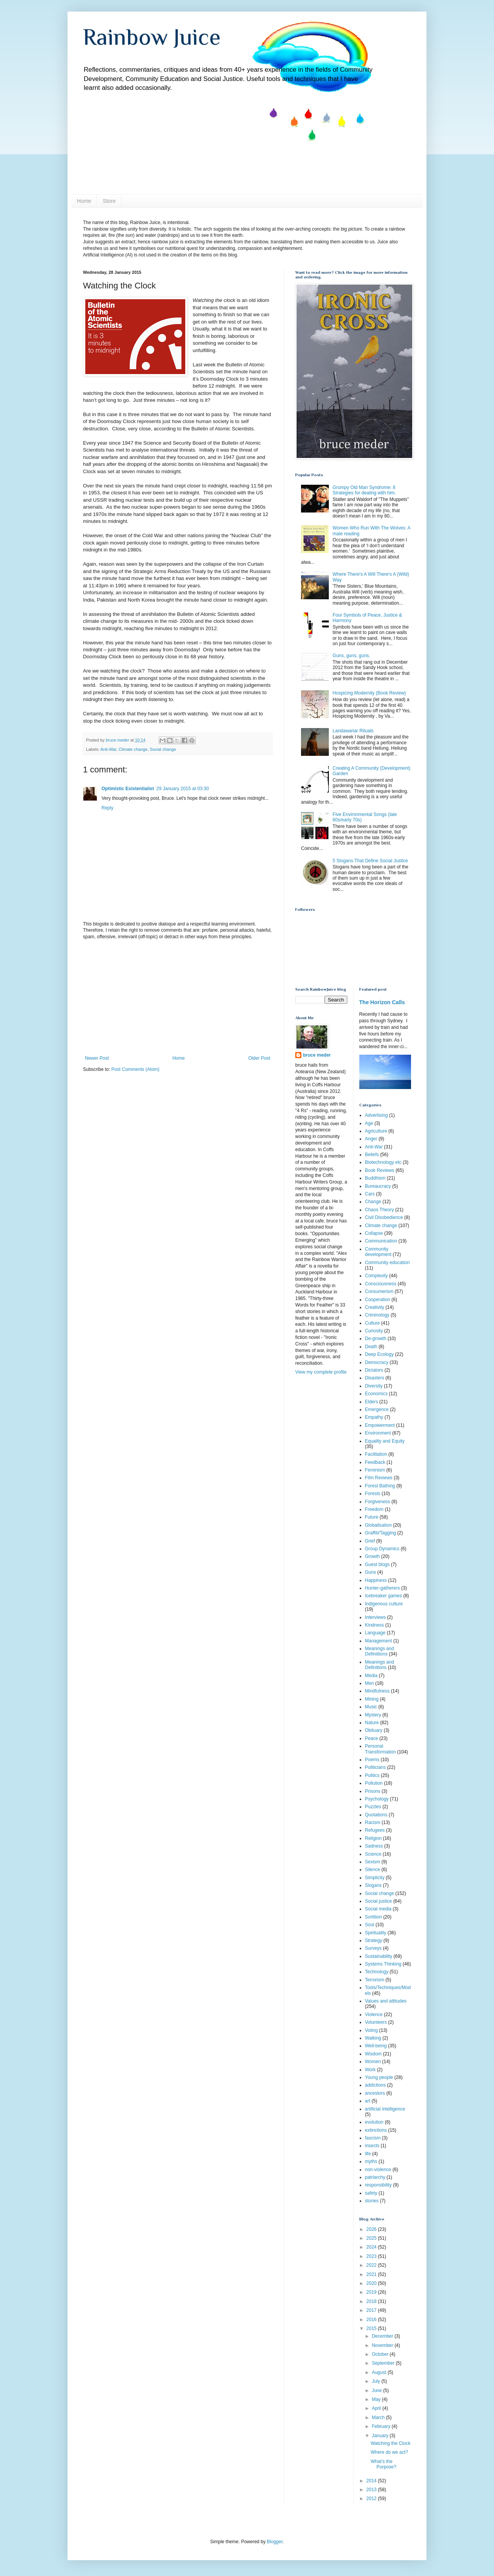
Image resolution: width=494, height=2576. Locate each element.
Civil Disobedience (384, 1217)
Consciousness (380, 1283)
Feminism (375, 1470)
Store (109, 201)
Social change (163, 749)
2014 (372, 2480)
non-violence (378, 2169)
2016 (372, 2319)
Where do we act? (389, 2452)
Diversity (374, 1386)
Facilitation (376, 1454)
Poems (372, 1759)
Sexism (372, 1862)
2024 (372, 2247)
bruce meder (317, 1055)
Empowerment (380, 1425)
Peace (371, 1738)
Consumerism (379, 1291)
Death (371, 1346)
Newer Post (97, 1058)
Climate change (132, 749)
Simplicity (375, 1877)
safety (371, 2193)
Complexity (376, 1275)
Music (371, 1706)
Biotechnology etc (383, 1162)
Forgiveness (377, 1501)
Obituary (373, 1730)
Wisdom (373, 2054)
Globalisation (378, 1525)
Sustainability (378, 1956)
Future (372, 1517)
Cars (370, 1194)
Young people (379, 2077)
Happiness (376, 1580)
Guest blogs (377, 1564)
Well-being (376, 2045)
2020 (372, 2283)
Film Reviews (378, 1477)
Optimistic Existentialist (128, 788)
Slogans (373, 1885)
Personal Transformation (380, 1748)
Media (371, 1675)
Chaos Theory (379, 1209)
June (377, 2390)
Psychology (377, 1799)
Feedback (375, 1462)
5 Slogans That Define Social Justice (370, 860)
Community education (387, 1262)
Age (369, 1123)
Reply (107, 808)
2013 (372, 2489)
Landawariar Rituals (353, 730)
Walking (373, 2038)
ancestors (375, 2093)
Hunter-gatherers (382, 1588)
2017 (372, 2310)
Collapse (374, 1233)
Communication (381, 1241)
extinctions (376, 2130)
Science (373, 1854)
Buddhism (375, 1178)
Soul (369, 1924)
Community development (378, 1251)
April (377, 2408)
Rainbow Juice (152, 37)
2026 (372, 2229)
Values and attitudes (386, 2001)
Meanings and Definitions (379, 1664)
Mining (372, 1699)
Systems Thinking (383, 1964)
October (380, 2354)
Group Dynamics (382, 1548)
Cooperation (377, 1299)
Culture (372, 1323)
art (367, 2101)
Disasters (374, 1378)
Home (84, 201)
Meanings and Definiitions (379, 1651)
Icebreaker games (383, 1595)
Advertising (376, 1115)
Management (378, 1641)
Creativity (374, 1307)
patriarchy (375, 2177)
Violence (374, 2014)
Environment (378, 1433)
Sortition (373, 1917)
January (380, 2435)
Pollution (374, 1783)
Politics (372, 1775)
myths (371, 2161)
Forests (373, 1493)
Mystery (373, 1715)
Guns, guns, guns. (351, 655)
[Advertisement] (177, 997)
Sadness (374, 1846)
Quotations (376, 1814)
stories (372, 2200)
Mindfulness (377, 1691)
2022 (372, 2265)
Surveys (373, 1948)
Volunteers (376, 2022)
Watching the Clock (390, 2443)
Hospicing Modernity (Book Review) (369, 693)
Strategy (373, 1940)
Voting (371, 2030)
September (384, 2363)
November (383, 2345)
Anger (371, 1138)
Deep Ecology (379, 1354)
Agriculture (376, 1131)
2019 (372, 2292)
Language (375, 1632)
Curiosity (374, 1331)
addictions (375, 2085)
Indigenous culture (384, 1604)
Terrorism (374, 1980)
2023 (372, 2256)
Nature (372, 1722)
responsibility (378, 2185)
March (379, 2417)
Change (373, 1201)
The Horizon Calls (382, 1002)
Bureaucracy (378, 1186)
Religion (373, 1838)
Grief (370, 1541)
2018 (372, 2301)
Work (370, 2069)
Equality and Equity (385, 1441)
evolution (374, 2122)
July (376, 2381)
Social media (378, 1909)
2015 (372, 2328)
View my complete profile (321, 1372)
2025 (372, 2238)
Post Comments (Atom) (135, 1069)
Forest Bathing (380, 1486)
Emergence (377, 1409)
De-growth (375, 1338)
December (383, 2336)
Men (369, 1683)
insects (372, 2145)
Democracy (377, 1362)
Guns (370, 1572)
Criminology (377, 1315)
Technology (377, 1971)
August (379, 2372)
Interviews (375, 1617)
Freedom (374, 1509)
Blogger (275, 2541)
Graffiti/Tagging (380, 1533)
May (377, 2399)
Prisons (373, 1791)
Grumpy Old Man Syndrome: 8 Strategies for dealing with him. (364, 490)
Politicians (375, 1767)
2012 (372, 2498)
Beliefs (372, 1154)
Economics (376, 1393)
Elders (371, 1401)
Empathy (374, 1417)
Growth (372, 1556)
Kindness (374, 1625)
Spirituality (375, 1932)
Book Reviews (379, 1170)
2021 (372, 2274)
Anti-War (108, 749)
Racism (373, 1822)
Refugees (375, 1830)
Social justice (378, 1901)
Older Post (259, 1058)
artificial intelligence (385, 2109)
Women (373, 2061)
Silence (372, 1869)
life (368, 2153)
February (381, 2426)
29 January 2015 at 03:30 (182, 788)
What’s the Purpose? (383, 2464)
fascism (373, 2138)
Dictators (374, 1370)
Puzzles (373, 1806)
